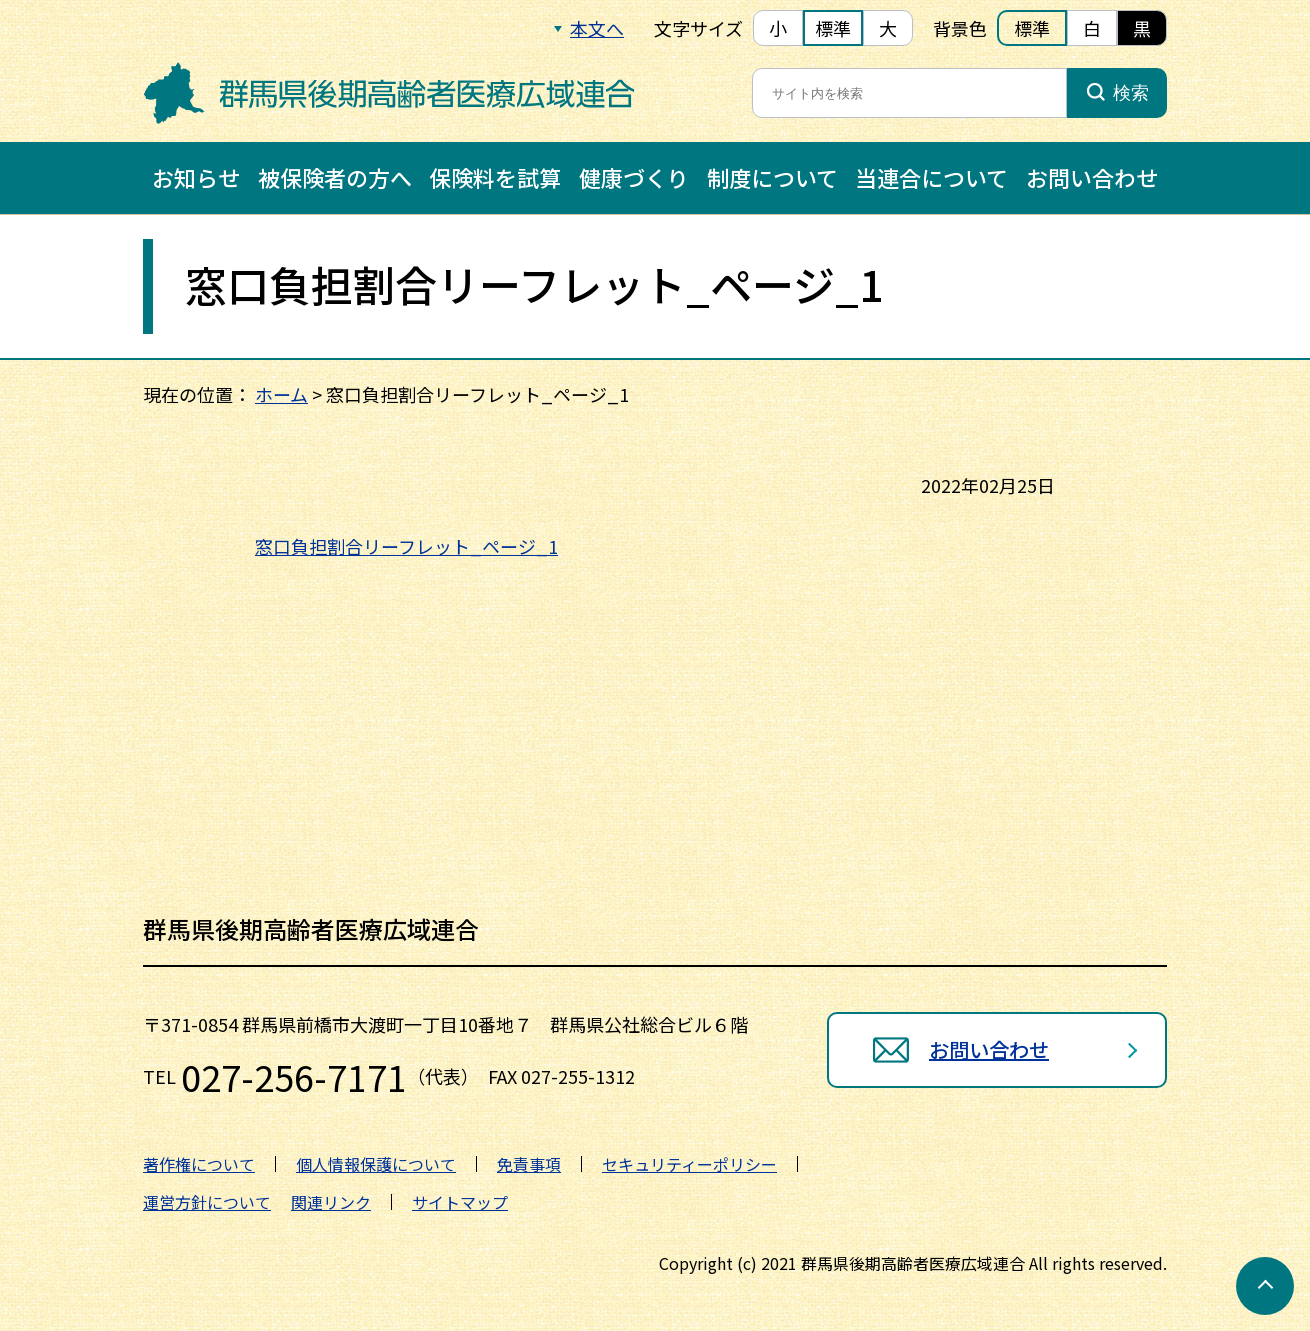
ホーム (281, 394)
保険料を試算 (495, 177)
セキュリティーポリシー (689, 1164)
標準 (833, 28)
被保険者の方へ (335, 177)
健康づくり (634, 177)
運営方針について (207, 1202)
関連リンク (331, 1202)
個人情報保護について (376, 1164)
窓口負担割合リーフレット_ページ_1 (406, 546)
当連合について (931, 177)
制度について (772, 177)
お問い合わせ (1092, 177)
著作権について (199, 1164)
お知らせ (196, 177)
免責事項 (529, 1164)
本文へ (597, 28)
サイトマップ (460, 1202)
